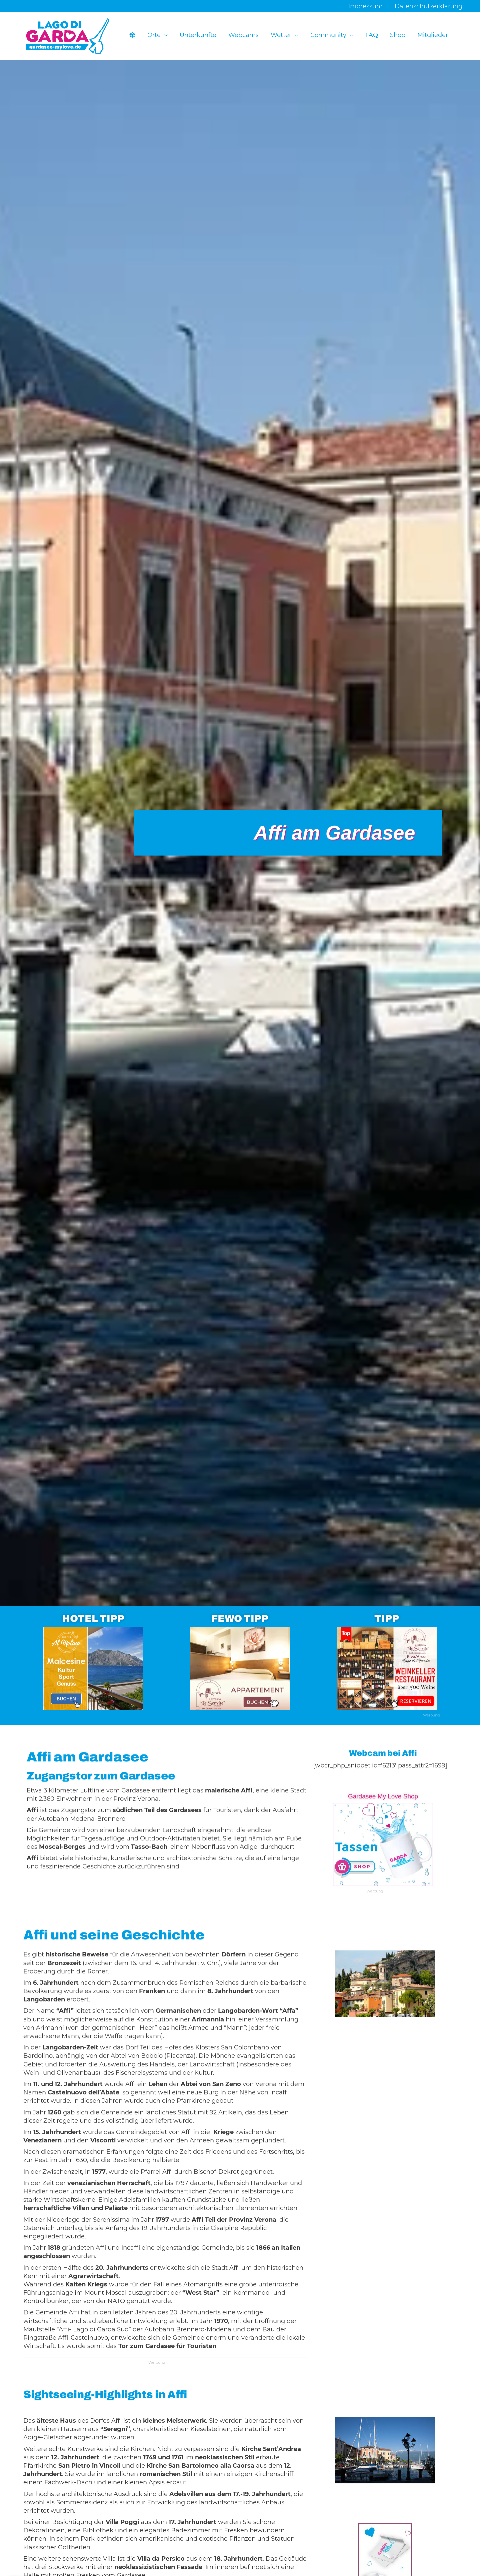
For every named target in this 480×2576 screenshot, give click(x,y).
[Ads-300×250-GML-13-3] (383, 1844)
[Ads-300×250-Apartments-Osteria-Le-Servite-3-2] (240, 1668)
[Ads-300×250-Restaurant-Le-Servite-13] (387, 1668)
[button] (164, 35)
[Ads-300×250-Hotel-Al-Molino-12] (93, 1668)
